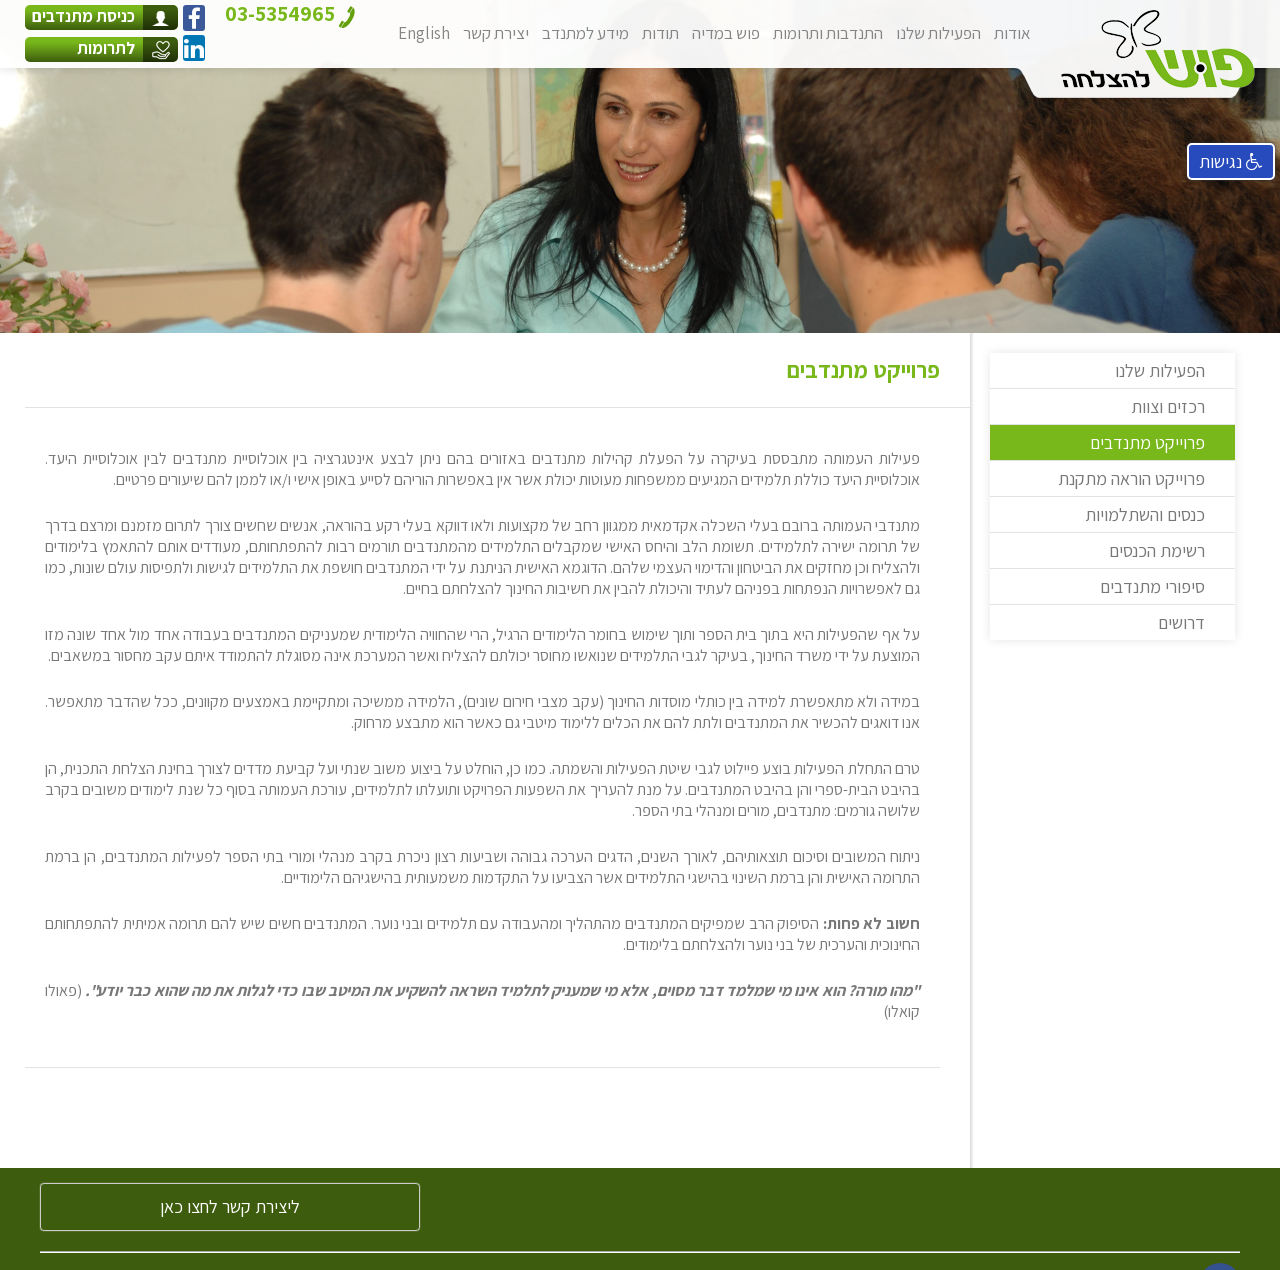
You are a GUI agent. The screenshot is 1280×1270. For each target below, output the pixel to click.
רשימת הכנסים (1157, 550)
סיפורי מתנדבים (1152, 586)
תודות (660, 33)
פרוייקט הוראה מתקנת (1131, 478)
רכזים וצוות (1168, 406)
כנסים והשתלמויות (1145, 514)
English (424, 33)
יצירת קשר (496, 33)
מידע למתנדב (585, 33)
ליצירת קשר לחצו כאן (230, 1206)
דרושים (1181, 622)
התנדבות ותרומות (828, 33)
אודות (1012, 33)
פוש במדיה (726, 33)
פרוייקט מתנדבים (1147, 442)
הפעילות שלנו (938, 33)
